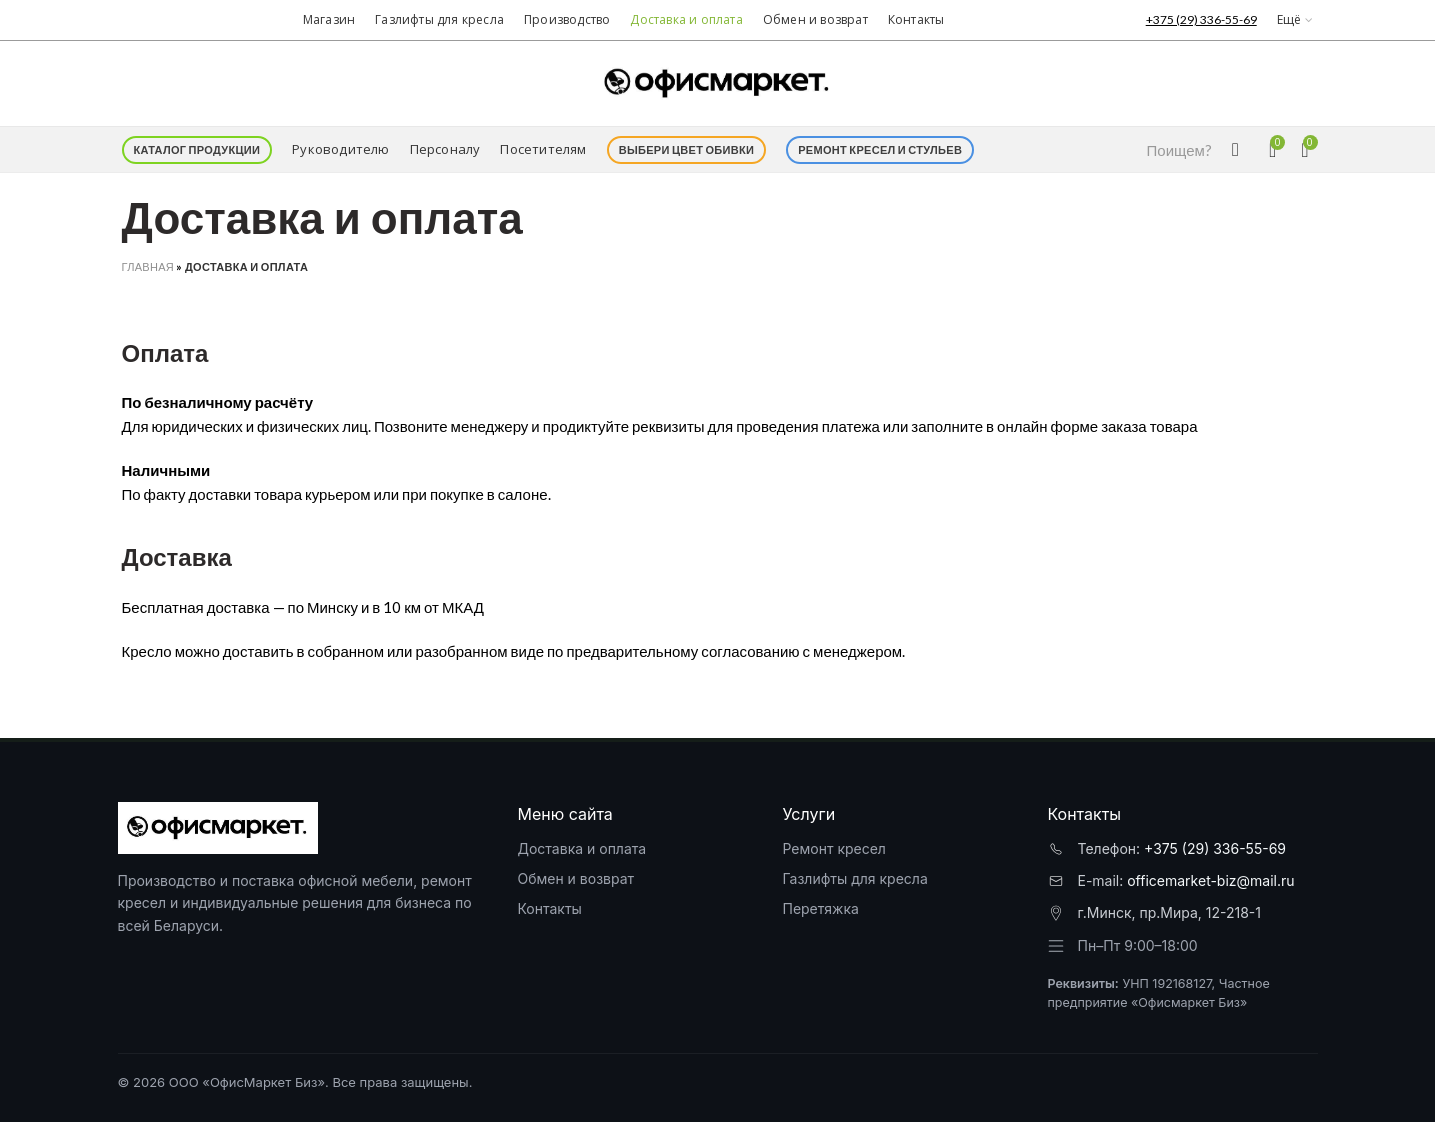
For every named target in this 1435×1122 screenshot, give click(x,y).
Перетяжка (820, 908)
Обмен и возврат (575, 878)
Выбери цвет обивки (687, 149)
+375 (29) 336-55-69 (1215, 848)
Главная (148, 266)
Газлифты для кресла (854, 878)
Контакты (549, 908)
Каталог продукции (197, 149)
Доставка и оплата (581, 848)
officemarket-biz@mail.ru (1210, 880)
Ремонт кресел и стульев (880, 149)
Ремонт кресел (833, 848)
